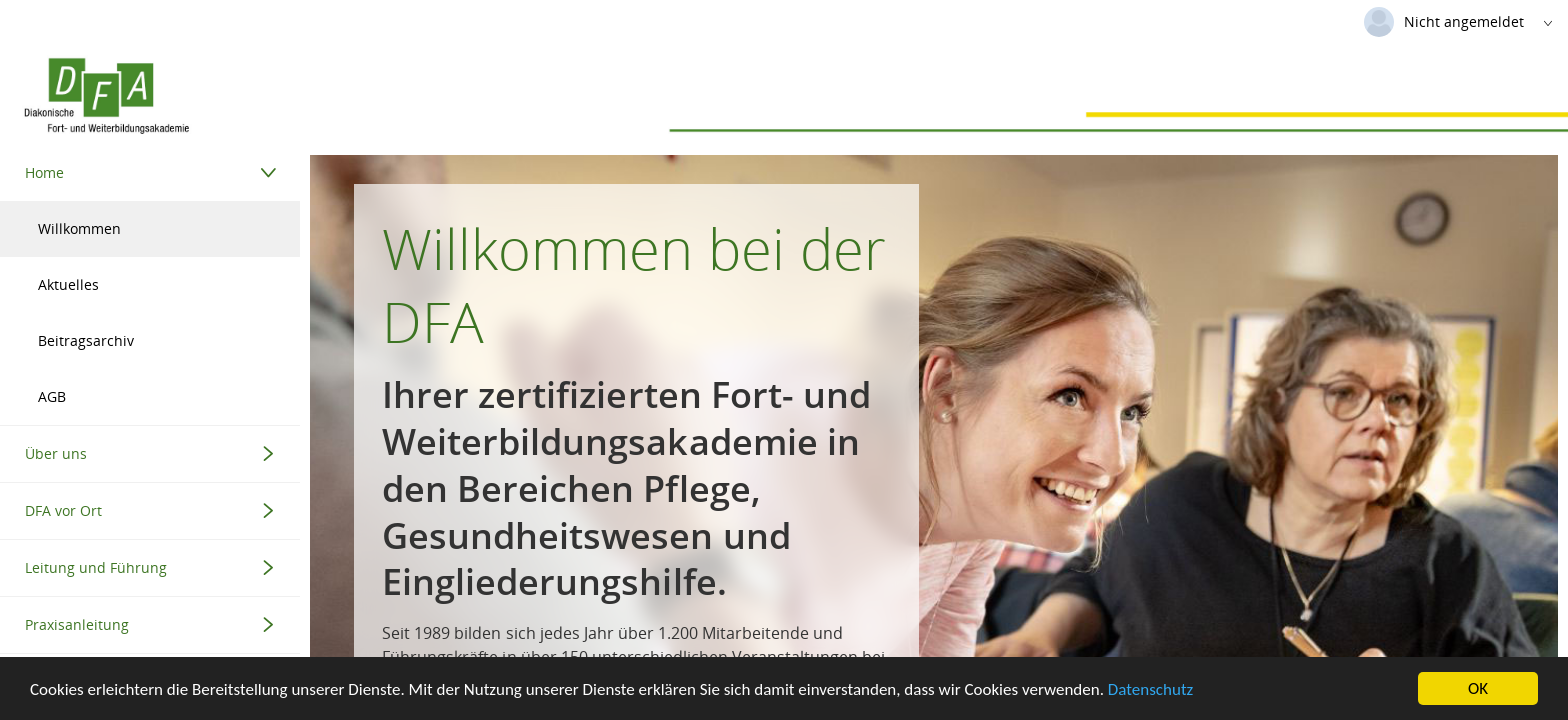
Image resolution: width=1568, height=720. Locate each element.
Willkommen (79, 228)
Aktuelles (68, 284)
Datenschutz (1150, 690)
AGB (52, 396)
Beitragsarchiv (86, 340)
